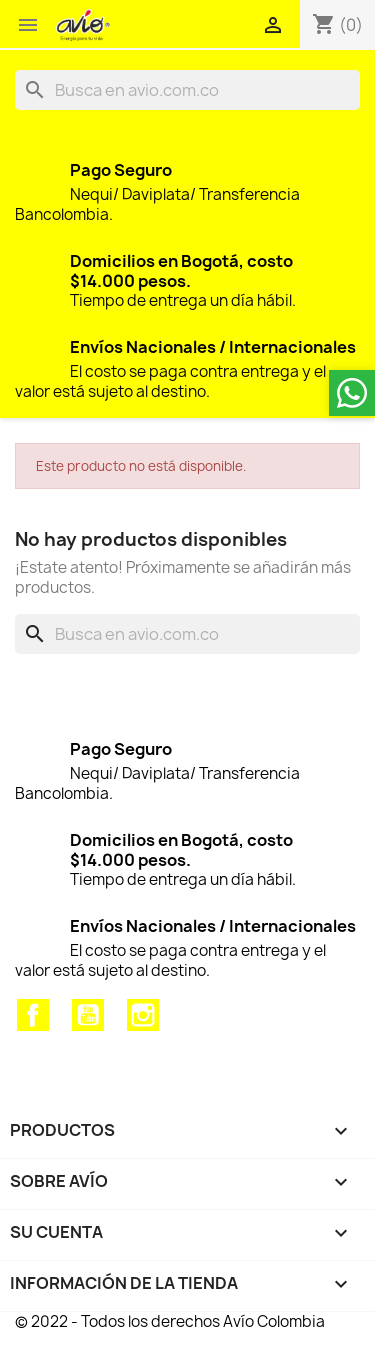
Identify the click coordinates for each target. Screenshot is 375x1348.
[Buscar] (187, 90)
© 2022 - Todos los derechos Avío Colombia (170, 1321)
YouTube (88, 1015)
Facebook (33, 1015)
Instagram (143, 1015)
